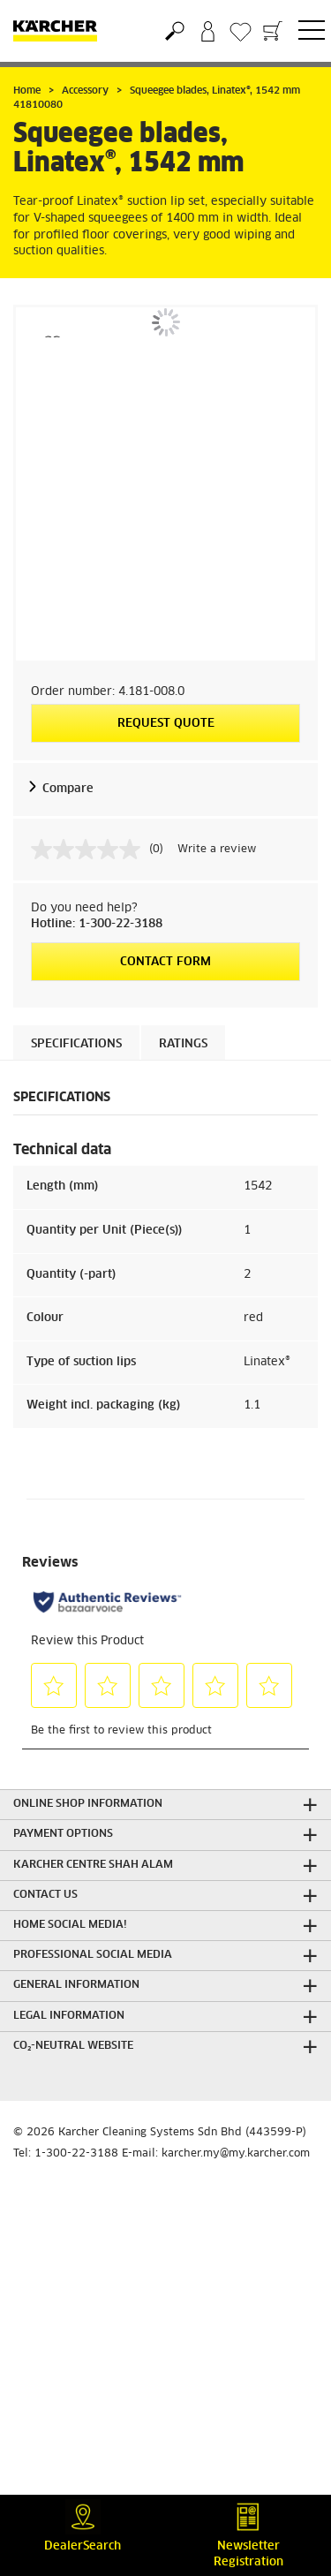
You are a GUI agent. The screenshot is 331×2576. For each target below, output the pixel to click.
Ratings (183, 1044)
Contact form (165, 962)
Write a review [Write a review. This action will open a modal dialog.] (216, 849)
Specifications (76, 1044)
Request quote (165, 723)
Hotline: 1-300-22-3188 (96, 924)
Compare (68, 789)
